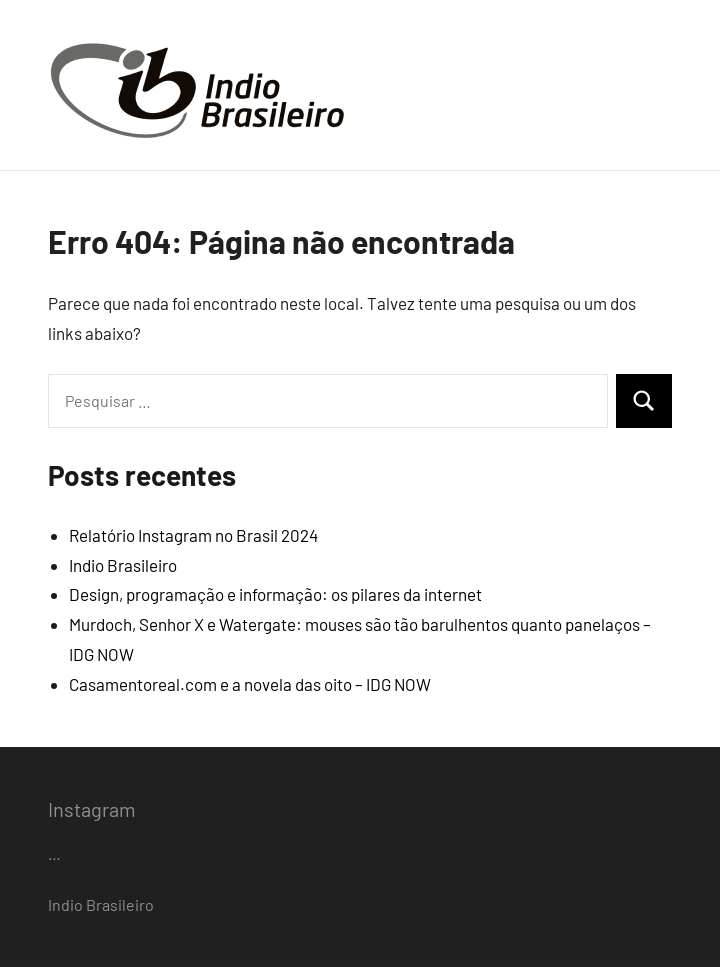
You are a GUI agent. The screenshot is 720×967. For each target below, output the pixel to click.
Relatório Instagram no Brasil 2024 (193, 535)
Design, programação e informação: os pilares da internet (275, 594)
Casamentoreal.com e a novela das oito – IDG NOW (250, 684)
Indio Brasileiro (123, 565)
